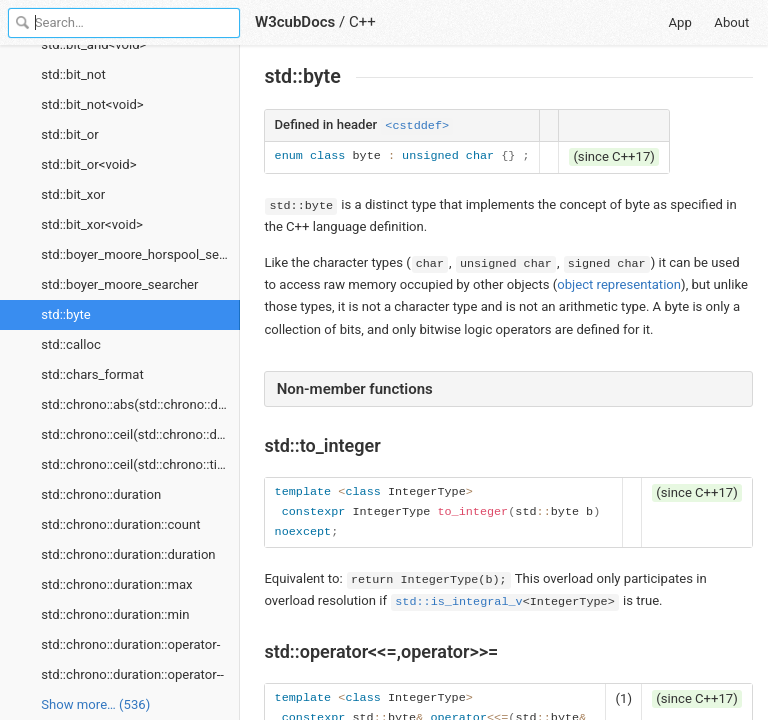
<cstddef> (417, 126)
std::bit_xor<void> (92, 224)
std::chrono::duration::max (116, 584)
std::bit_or (69, 134)
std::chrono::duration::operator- (130, 644)
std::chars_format (92, 374)
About (731, 22)
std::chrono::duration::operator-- (132, 674)
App (680, 22)
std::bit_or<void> (88, 164)
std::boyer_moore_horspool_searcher (140, 254)
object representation (619, 284)
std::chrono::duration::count (120, 524)
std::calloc (71, 344)
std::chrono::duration (101, 494)
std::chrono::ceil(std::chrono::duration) (140, 434)
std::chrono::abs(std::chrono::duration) (140, 404)
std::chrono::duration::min (115, 614)
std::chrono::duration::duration (128, 554)
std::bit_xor (73, 194)
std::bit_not (73, 74)
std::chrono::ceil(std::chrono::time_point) (140, 464)
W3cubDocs (295, 22)
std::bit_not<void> (92, 104)
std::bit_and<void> (93, 44)
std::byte (66, 314)
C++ (362, 22)
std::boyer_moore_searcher (119, 284)
